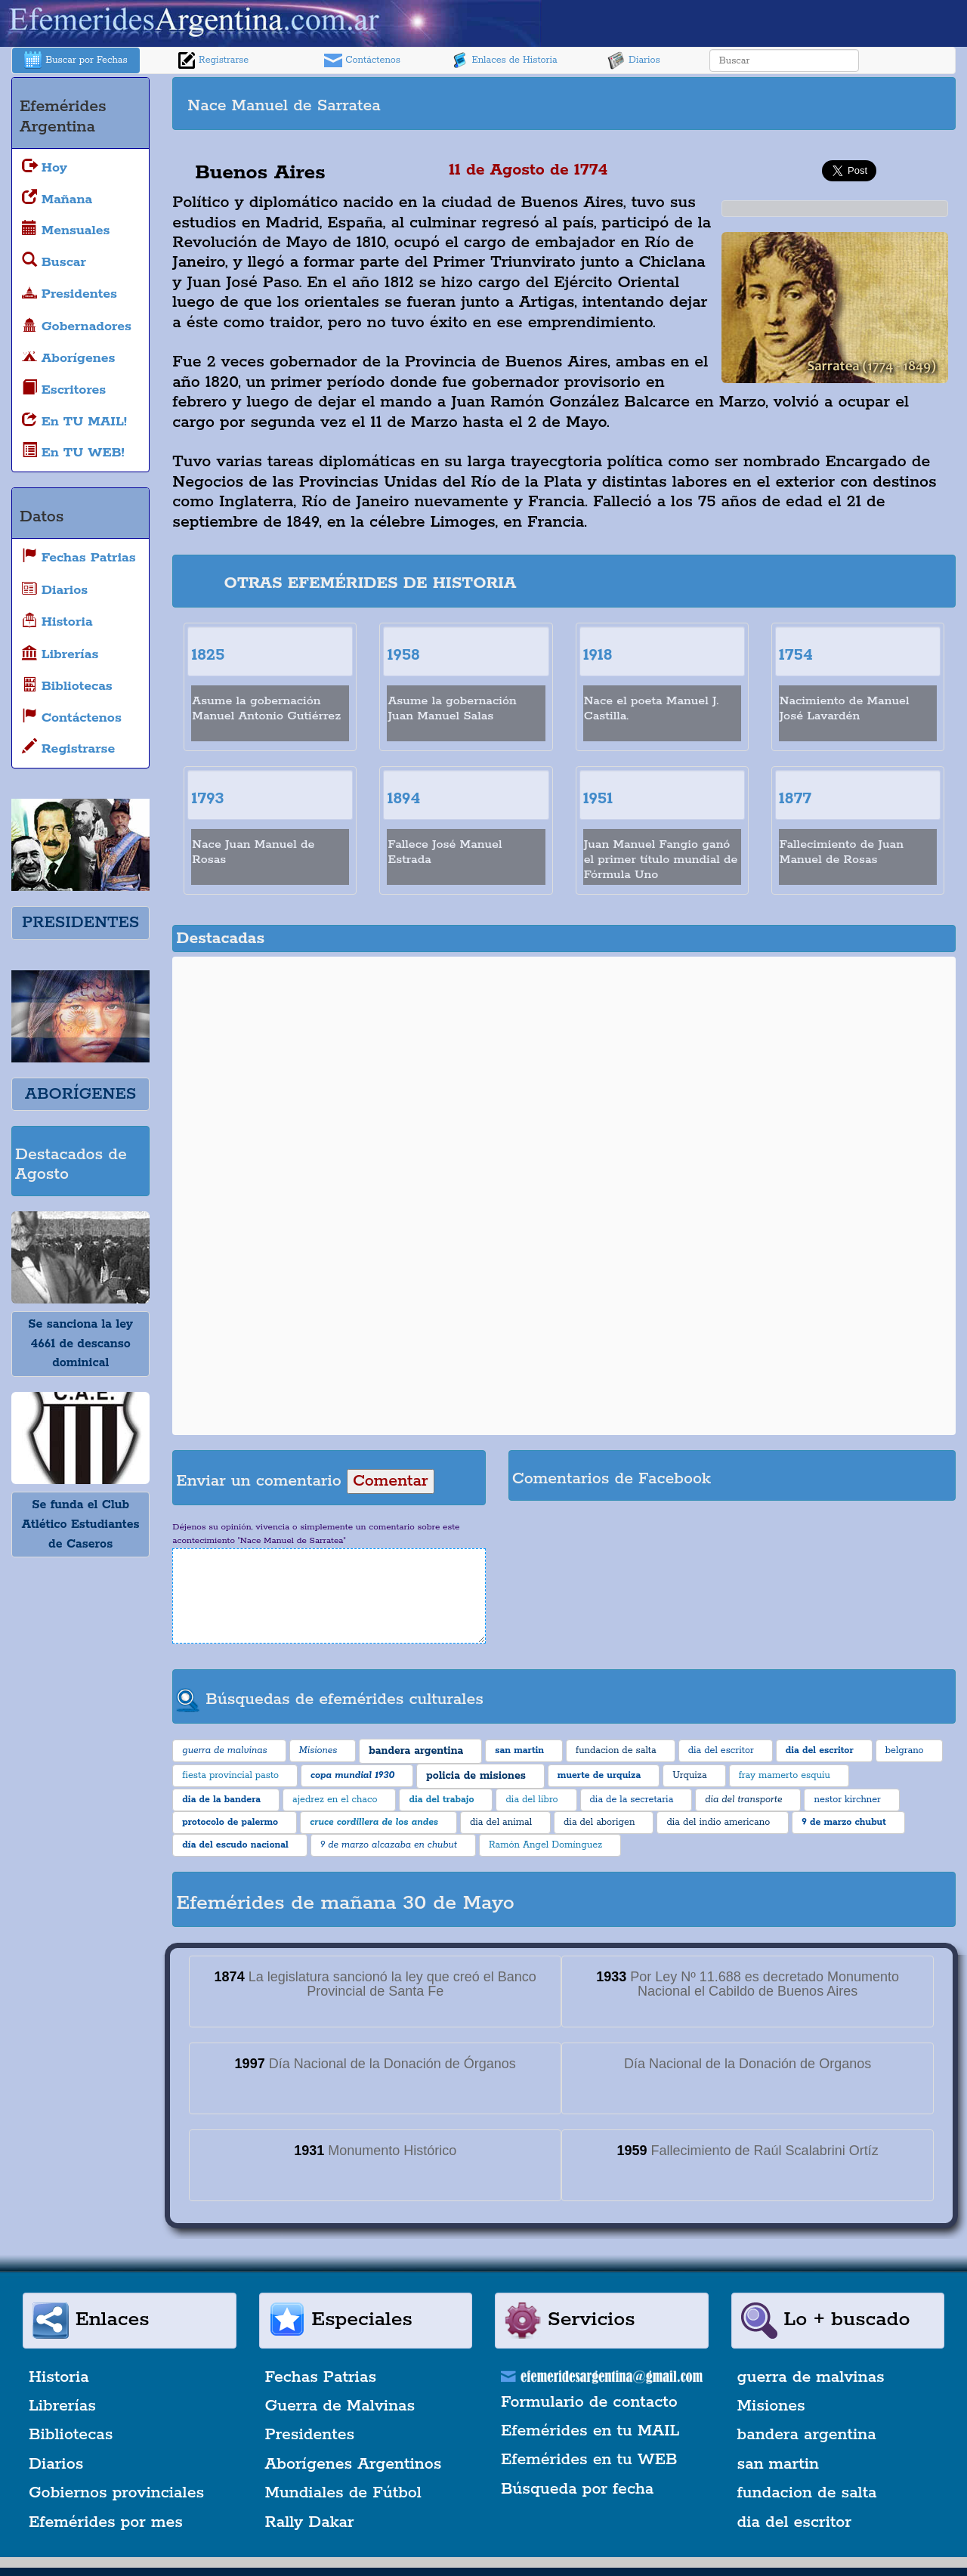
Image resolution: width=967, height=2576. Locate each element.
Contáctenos (362, 60)
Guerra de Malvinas (340, 2406)
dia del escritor (794, 2522)
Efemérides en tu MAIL (590, 2430)
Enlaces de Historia (503, 60)
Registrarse (213, 60)
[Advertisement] (758, 103)
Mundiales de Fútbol (343, 2492)
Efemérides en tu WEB (589, 2459)
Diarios (633, 60)
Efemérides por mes (106, 2522)
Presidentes (310, 2434)
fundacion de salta (807, 2492)
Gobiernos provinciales (116, 2492)
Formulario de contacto (589, 2402)
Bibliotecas (71, 2434)
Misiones (771, 2406)
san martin (778, 2464)
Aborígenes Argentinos (353, 2464)
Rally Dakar (309, 2522)
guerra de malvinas (811, 2377)
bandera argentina (806, 2434)
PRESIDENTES (80, 922)
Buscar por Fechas (75, 60)
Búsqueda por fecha (577, 2489)
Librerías (62, 2406)
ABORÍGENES (80, 1094)
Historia (59, 2377)
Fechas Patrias (321, 2377)
